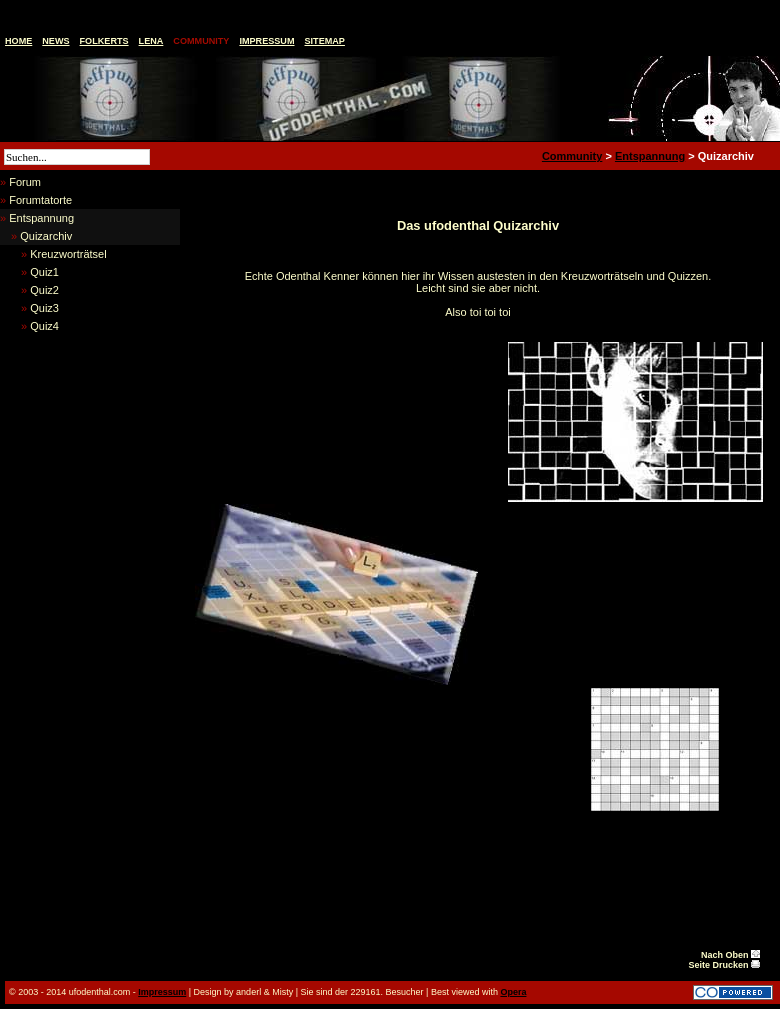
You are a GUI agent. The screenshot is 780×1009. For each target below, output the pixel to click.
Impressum (266, 41)
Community (201, 41)
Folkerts (104, 41)
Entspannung (650, 156)
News (55, 41)
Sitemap (325, 41)
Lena (151, 41)
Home (18, 41)
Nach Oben (730, 955)
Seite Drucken (724, 965)
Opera (513, 992)
